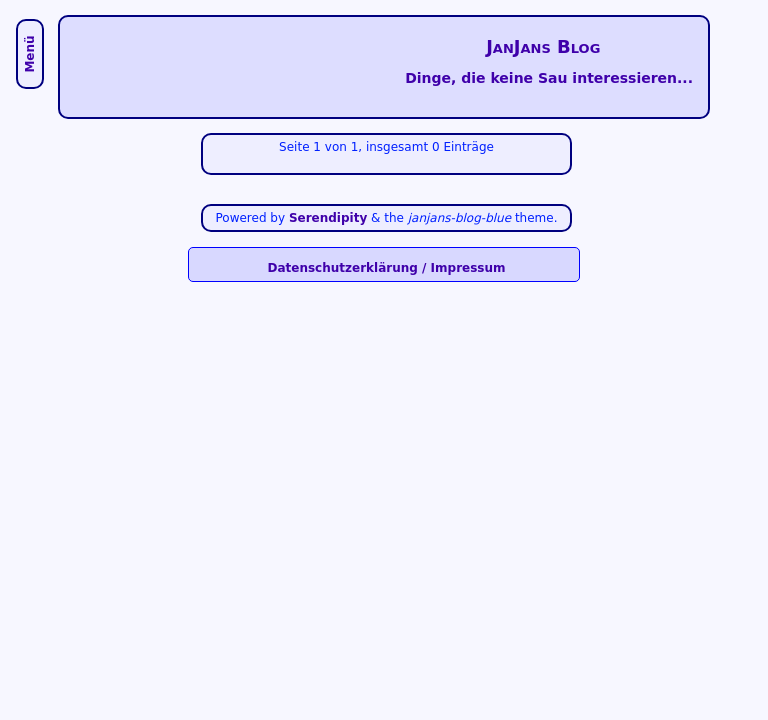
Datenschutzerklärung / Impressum (386, 268)
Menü (30, 53)
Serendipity (328, 218)
